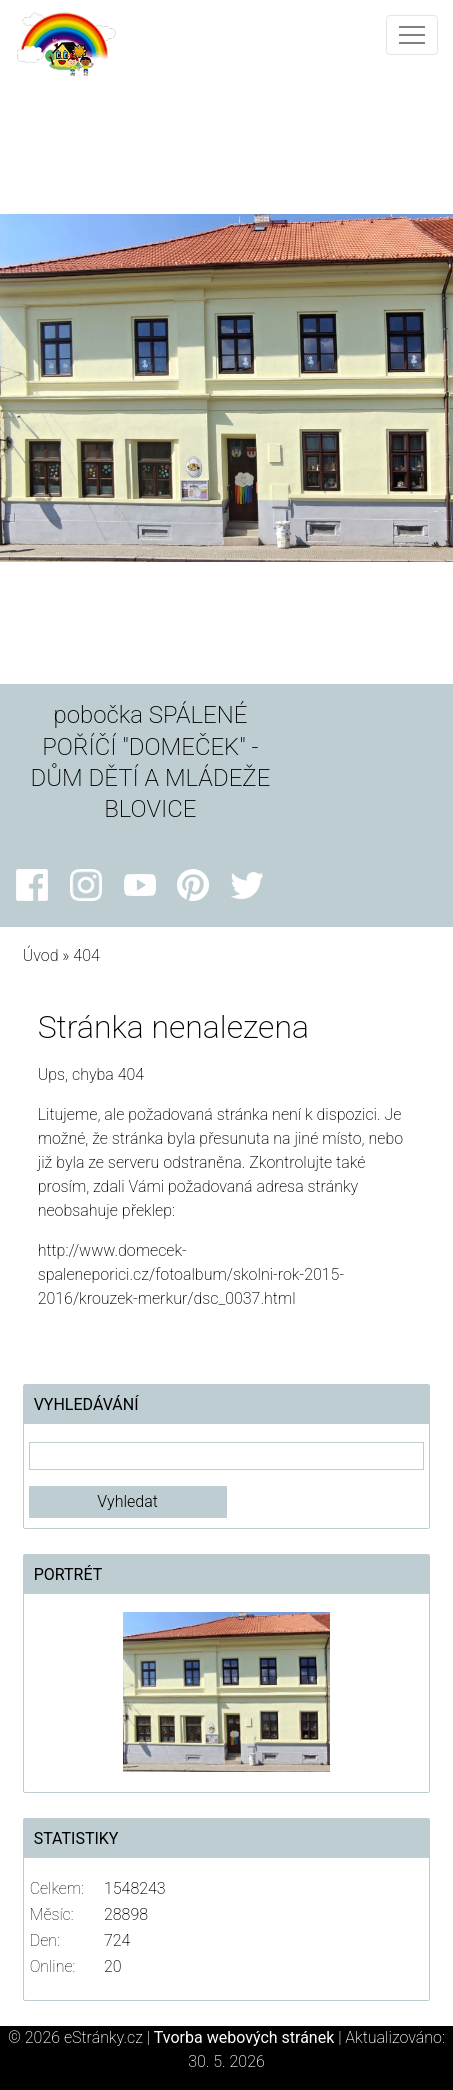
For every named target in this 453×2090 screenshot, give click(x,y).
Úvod (41, 955)
